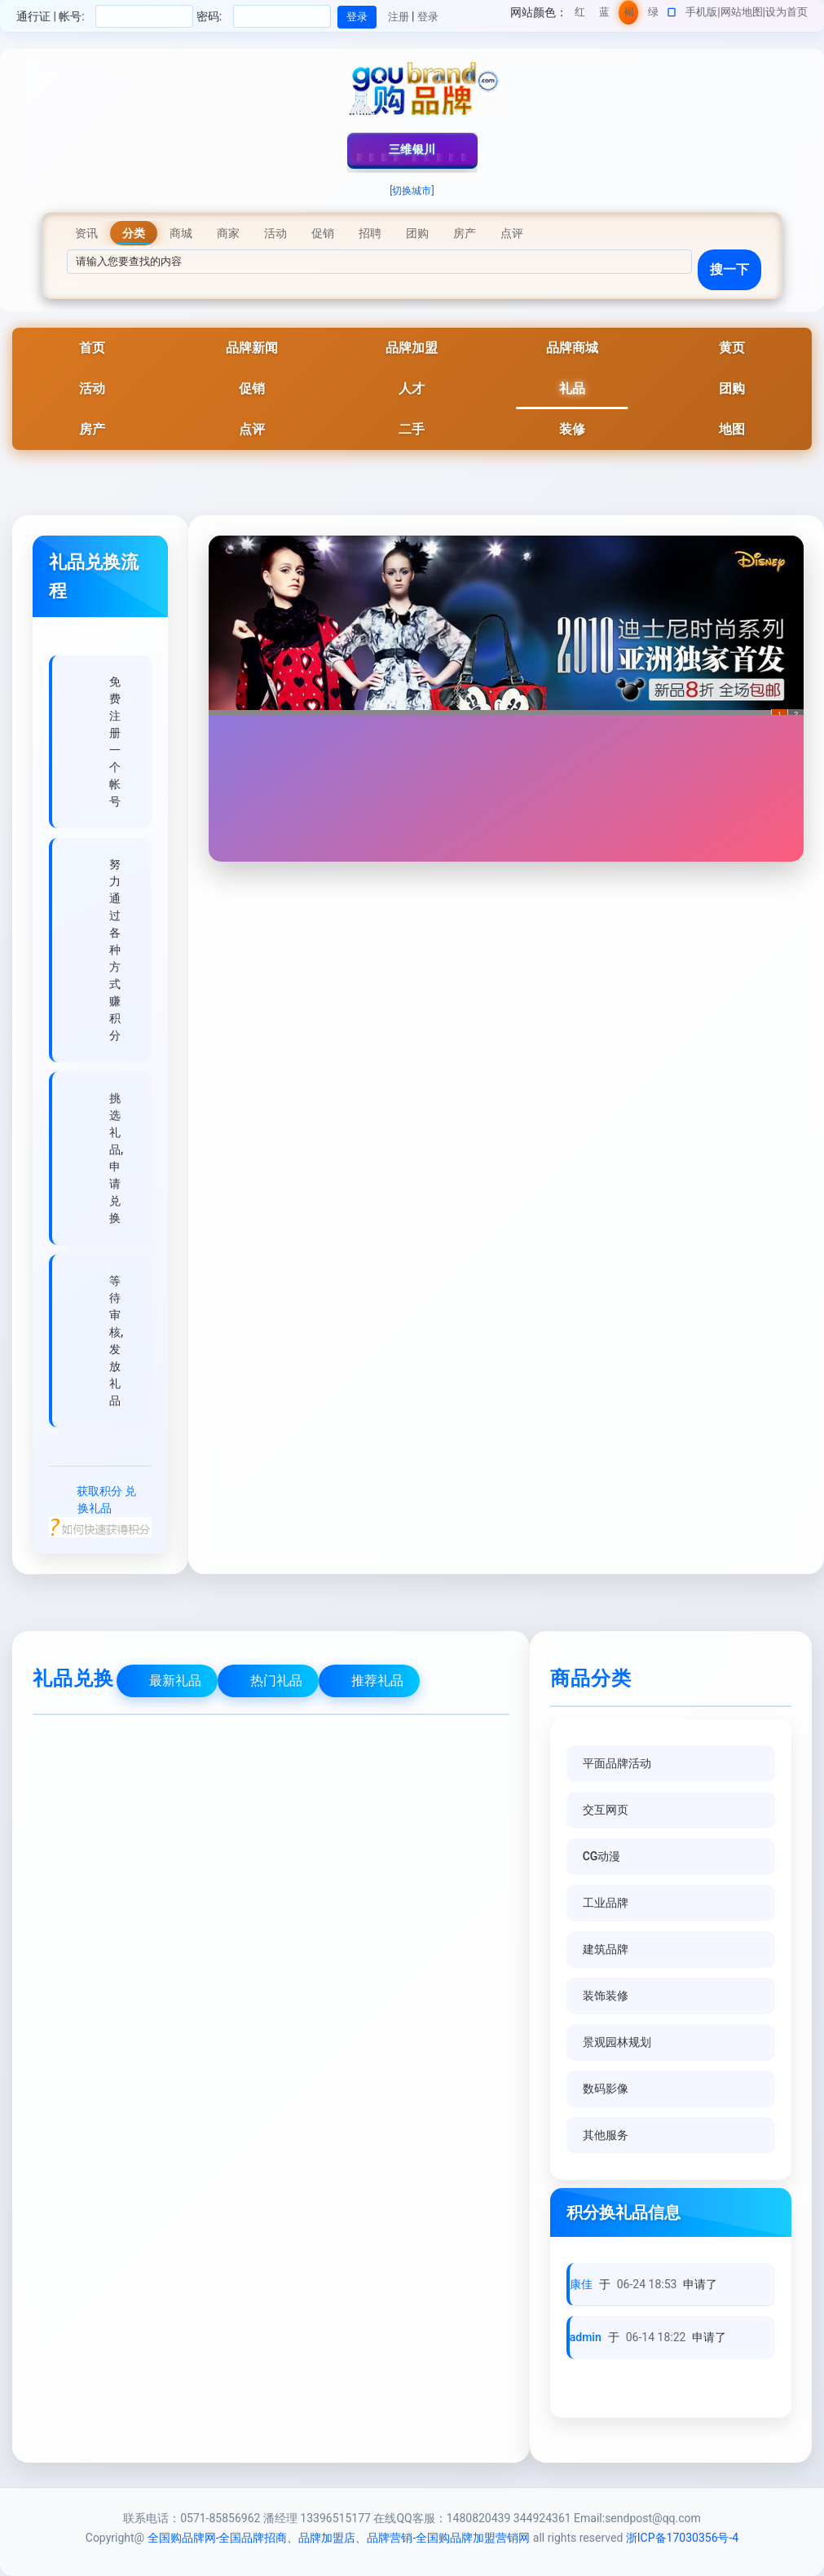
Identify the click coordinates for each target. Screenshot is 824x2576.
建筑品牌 (605, 1949)
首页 (92, 347)
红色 (580, 15)
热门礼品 (276, 1680)
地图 (732, 429)
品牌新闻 (252, 347)
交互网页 (605, 1809)
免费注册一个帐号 (115, 741)
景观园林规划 (617, 2042)
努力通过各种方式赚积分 (115, 950)
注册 (398, 17)
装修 (572, 429)
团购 (732, 388)
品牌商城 (572, 347)
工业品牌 (605, 1902)
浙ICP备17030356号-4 (682, 2537)
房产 (92, 429)
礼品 (572, 388)
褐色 (629, 15)
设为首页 (786, 12)
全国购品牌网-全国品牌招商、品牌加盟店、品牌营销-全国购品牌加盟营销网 (339, 2537)
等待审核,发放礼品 (116, 1340)
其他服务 (605, 2135)
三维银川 (412, 149)
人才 (412, 388)
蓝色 (604, 15)
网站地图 (741, 12)
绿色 (653, 15)
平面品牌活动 (617, 1763)
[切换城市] (412, 190)
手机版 (701, 12)
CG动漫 (602, 1856)
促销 (252, 388)
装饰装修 (605, 1995)
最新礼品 (175, 1680)
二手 (412, 429)
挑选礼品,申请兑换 (116, 1158)
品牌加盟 (412, 347)
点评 (252, 429)
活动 (92, 388)
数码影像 (605, 2088)
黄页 (732, 347)
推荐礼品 (377, 1680)
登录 (427, 17)
